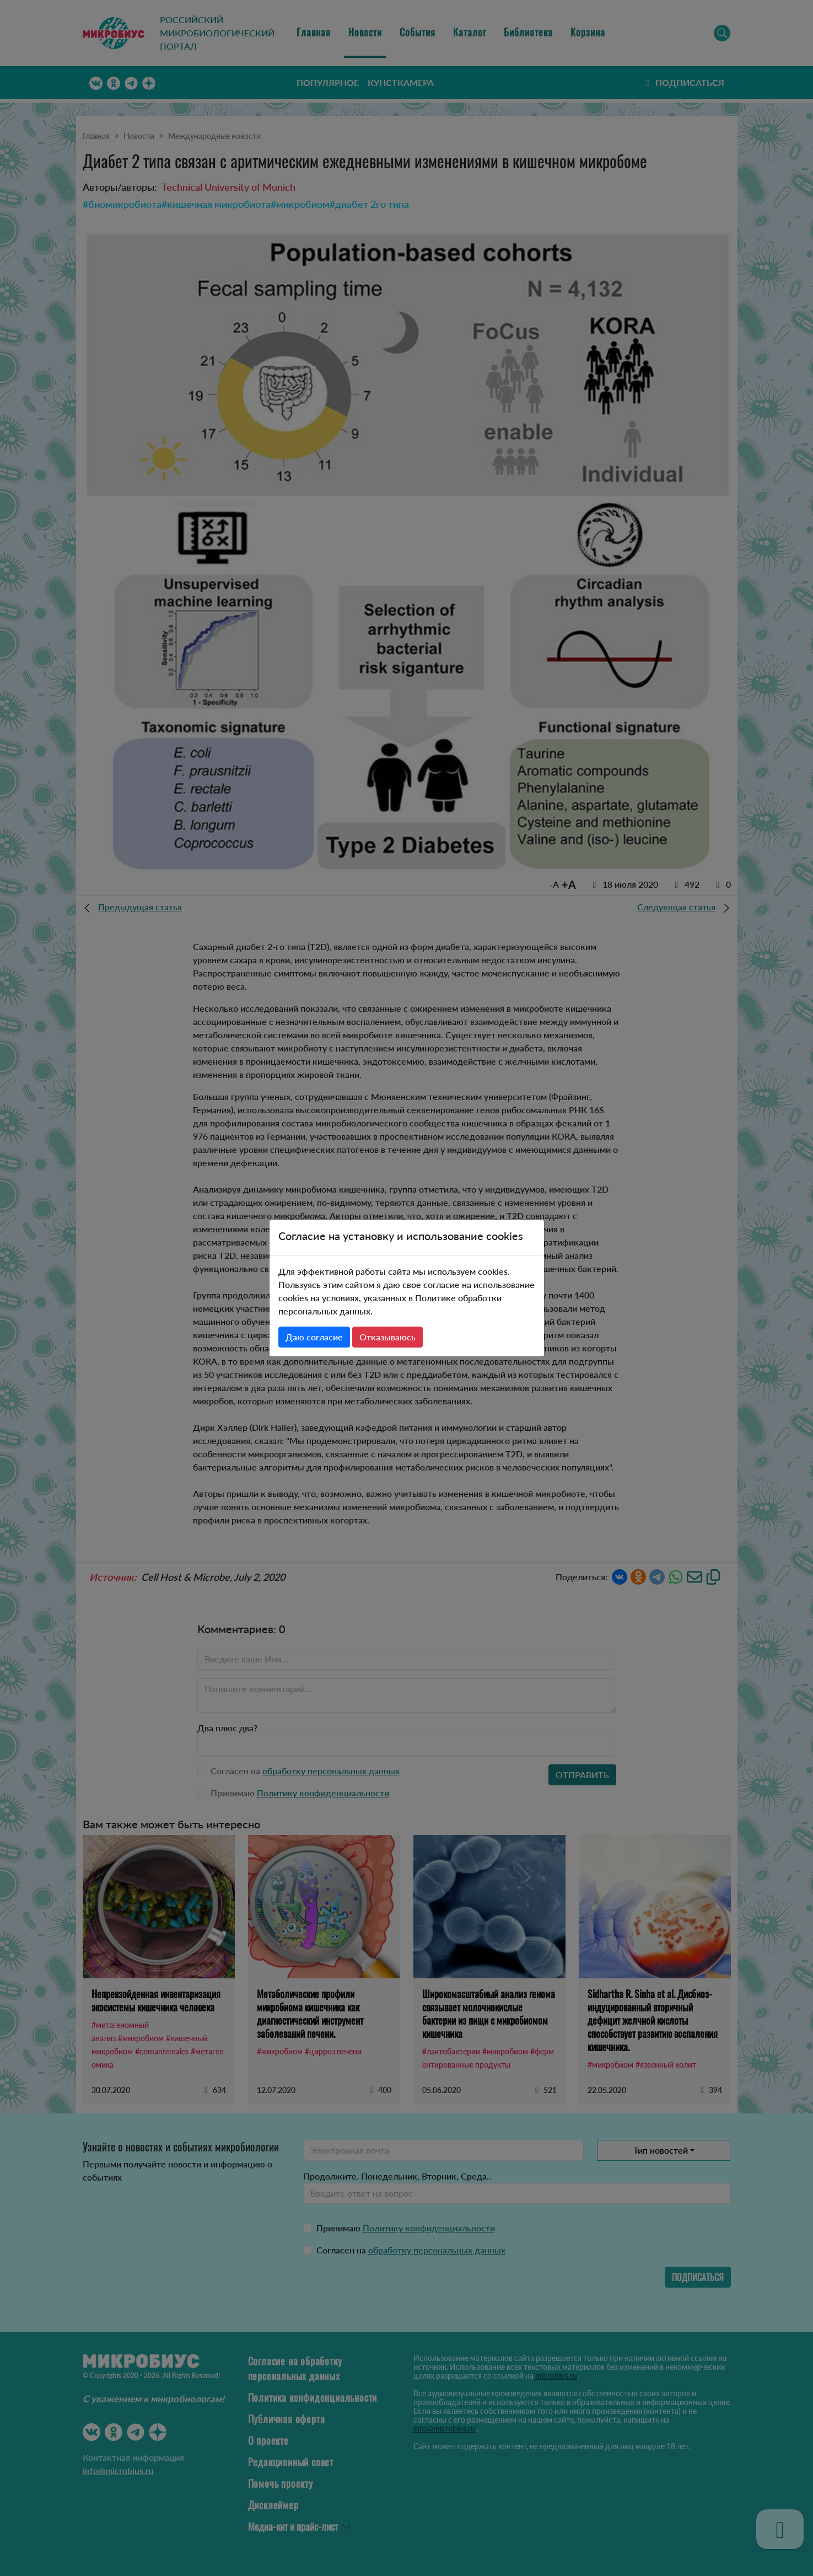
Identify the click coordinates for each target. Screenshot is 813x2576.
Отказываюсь (387, 1337)
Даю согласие (314, 1337)
